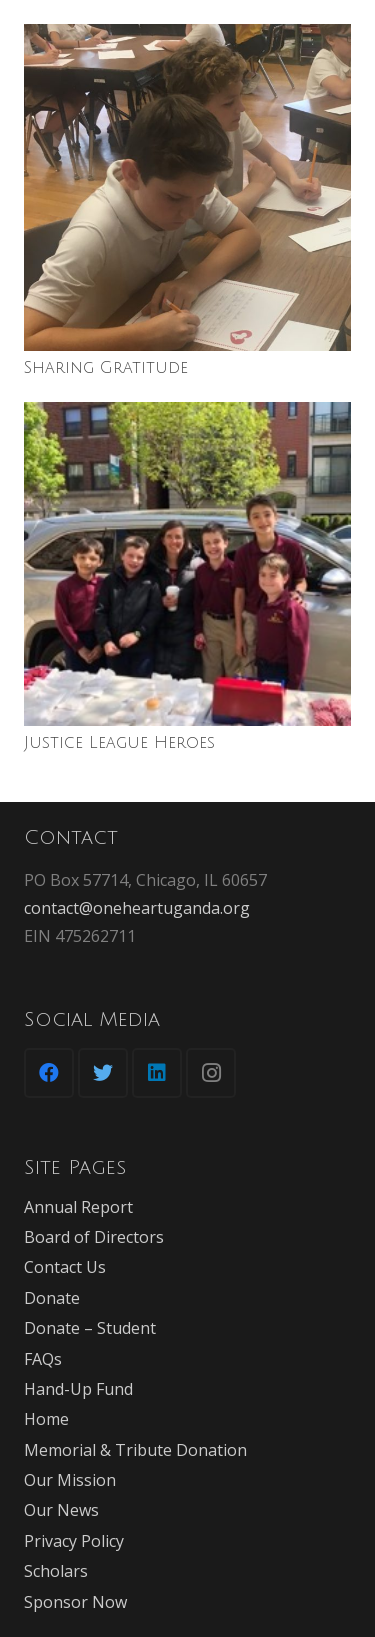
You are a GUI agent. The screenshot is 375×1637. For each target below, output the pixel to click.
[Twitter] (103, 1073)
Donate (52, 1298)
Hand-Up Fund (78, 1389)
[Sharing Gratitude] (187, 187)
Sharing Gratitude (106, 368)
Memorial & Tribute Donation (135, 1450)
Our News (61, 1510)
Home (46, 1419)
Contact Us (65, 1267)
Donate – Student (90, 1328)
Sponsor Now (75, 1602)
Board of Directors (94, 1237)
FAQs (43, 1359)
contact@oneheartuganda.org (137, 908)
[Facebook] (49, 1073)
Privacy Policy (74, 1541)
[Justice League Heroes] (187, 564)
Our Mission (70, 1480)
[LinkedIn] (157, 1073)
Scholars (56, 1571)
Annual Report (78, 1207)
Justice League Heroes (119, 743)
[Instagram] (211, 1073)
